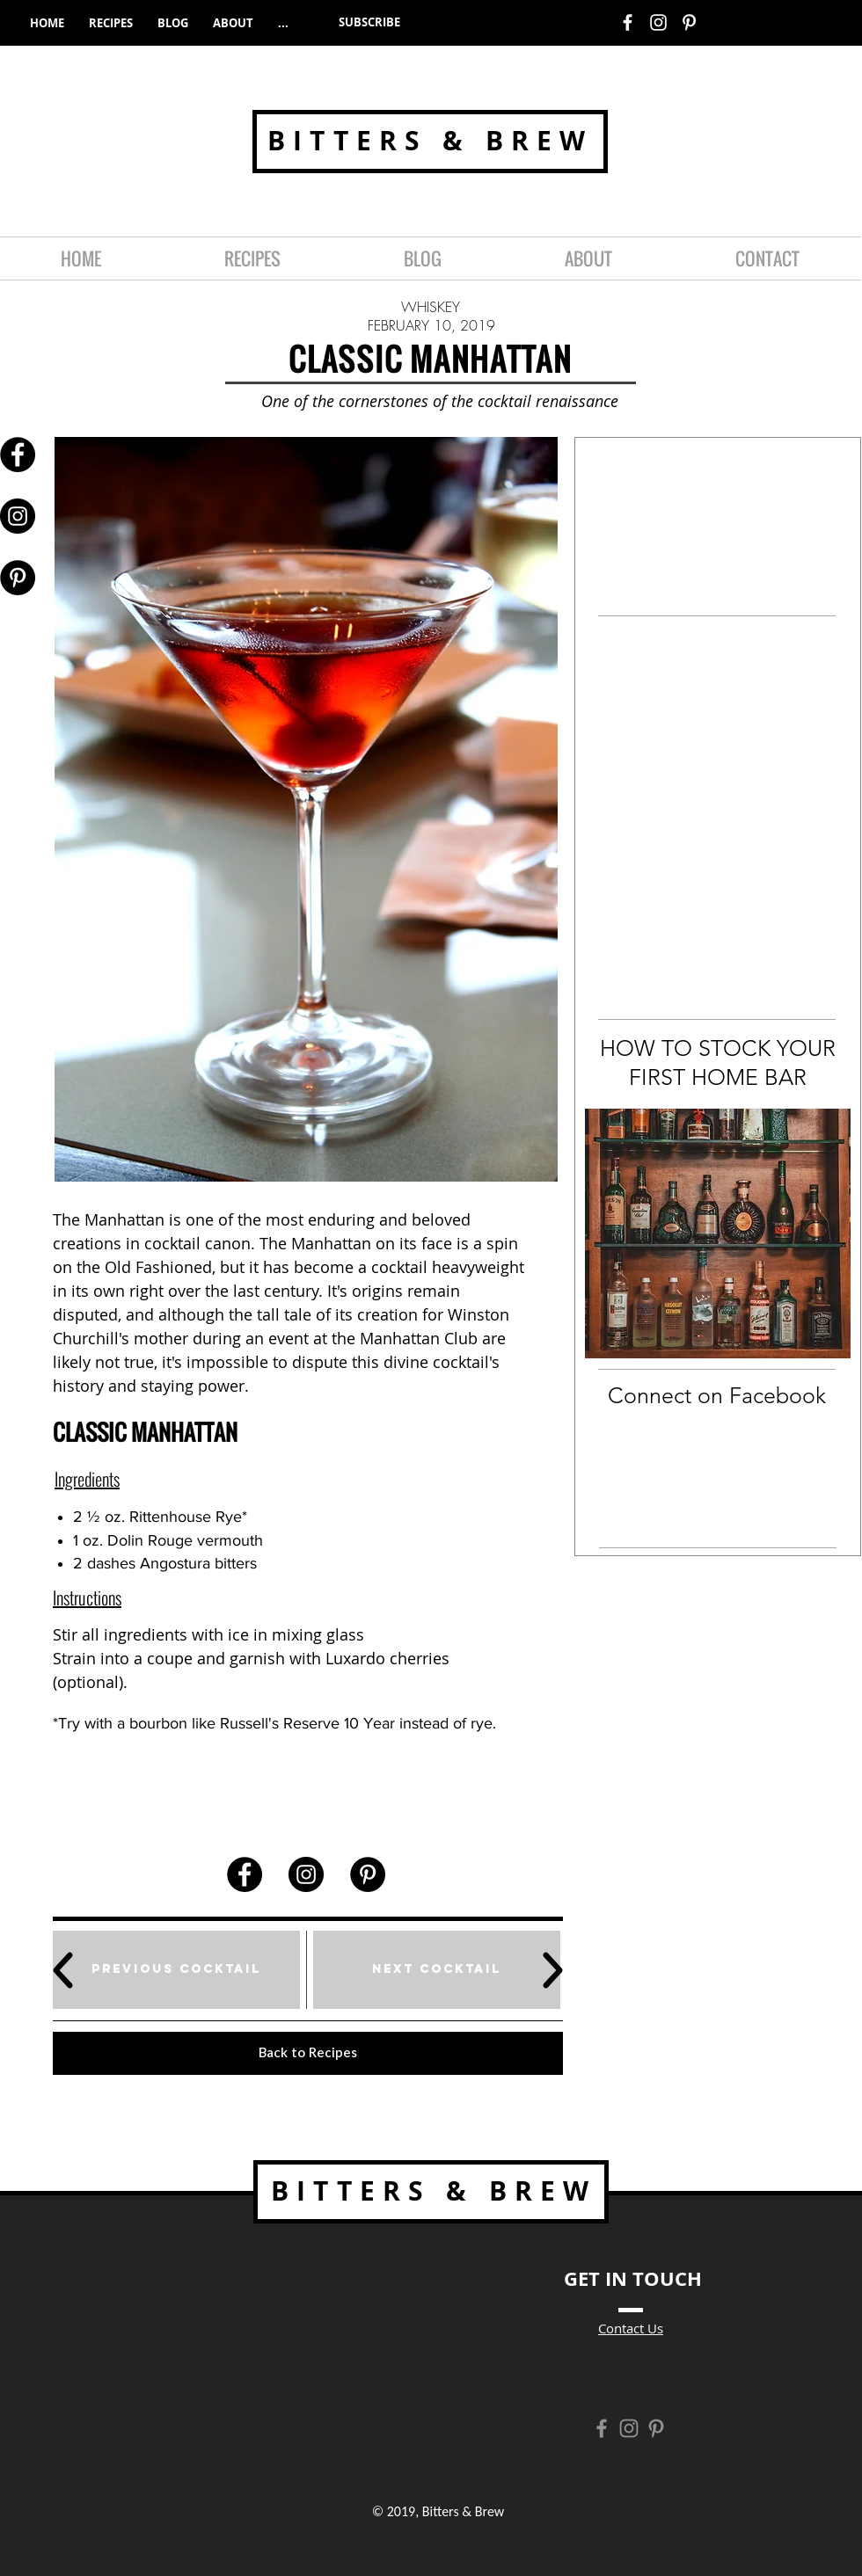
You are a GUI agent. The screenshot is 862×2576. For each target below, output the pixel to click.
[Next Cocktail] (436, 1970)
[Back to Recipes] (308, 2053)
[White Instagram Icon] (658, 22)
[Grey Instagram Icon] (629, 2428)
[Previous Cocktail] (176, 1970)
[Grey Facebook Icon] (601, 2428)
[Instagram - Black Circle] (17, 516)
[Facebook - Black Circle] (17, 454)
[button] (369, 22)
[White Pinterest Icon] (689, 22)
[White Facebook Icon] (628, 22)
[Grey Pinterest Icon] (656, 2428)
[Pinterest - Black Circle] (17, 577)
